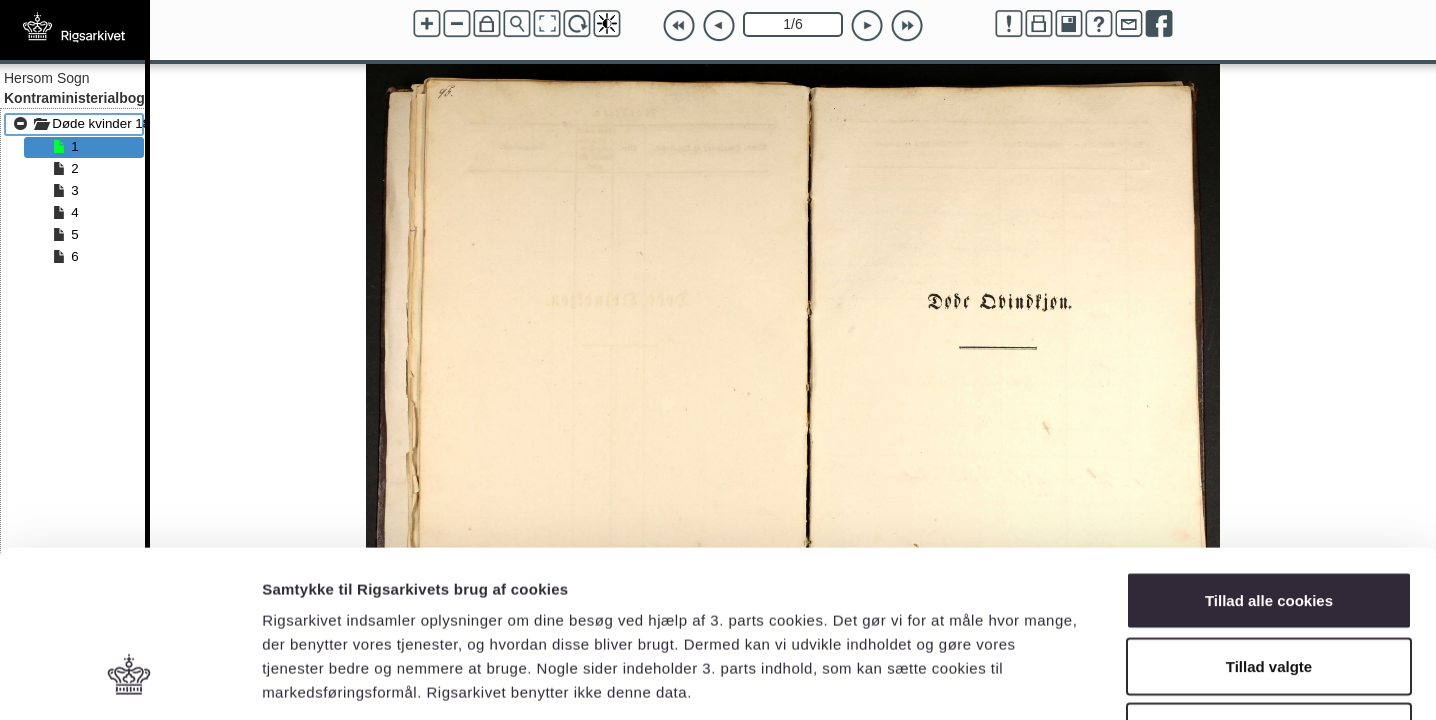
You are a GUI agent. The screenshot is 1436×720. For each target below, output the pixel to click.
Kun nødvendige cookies (1269, 588)
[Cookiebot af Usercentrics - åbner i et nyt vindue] (129, 681)
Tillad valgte (1269, 523)
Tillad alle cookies (1269, 457)
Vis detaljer (1039, 680)
